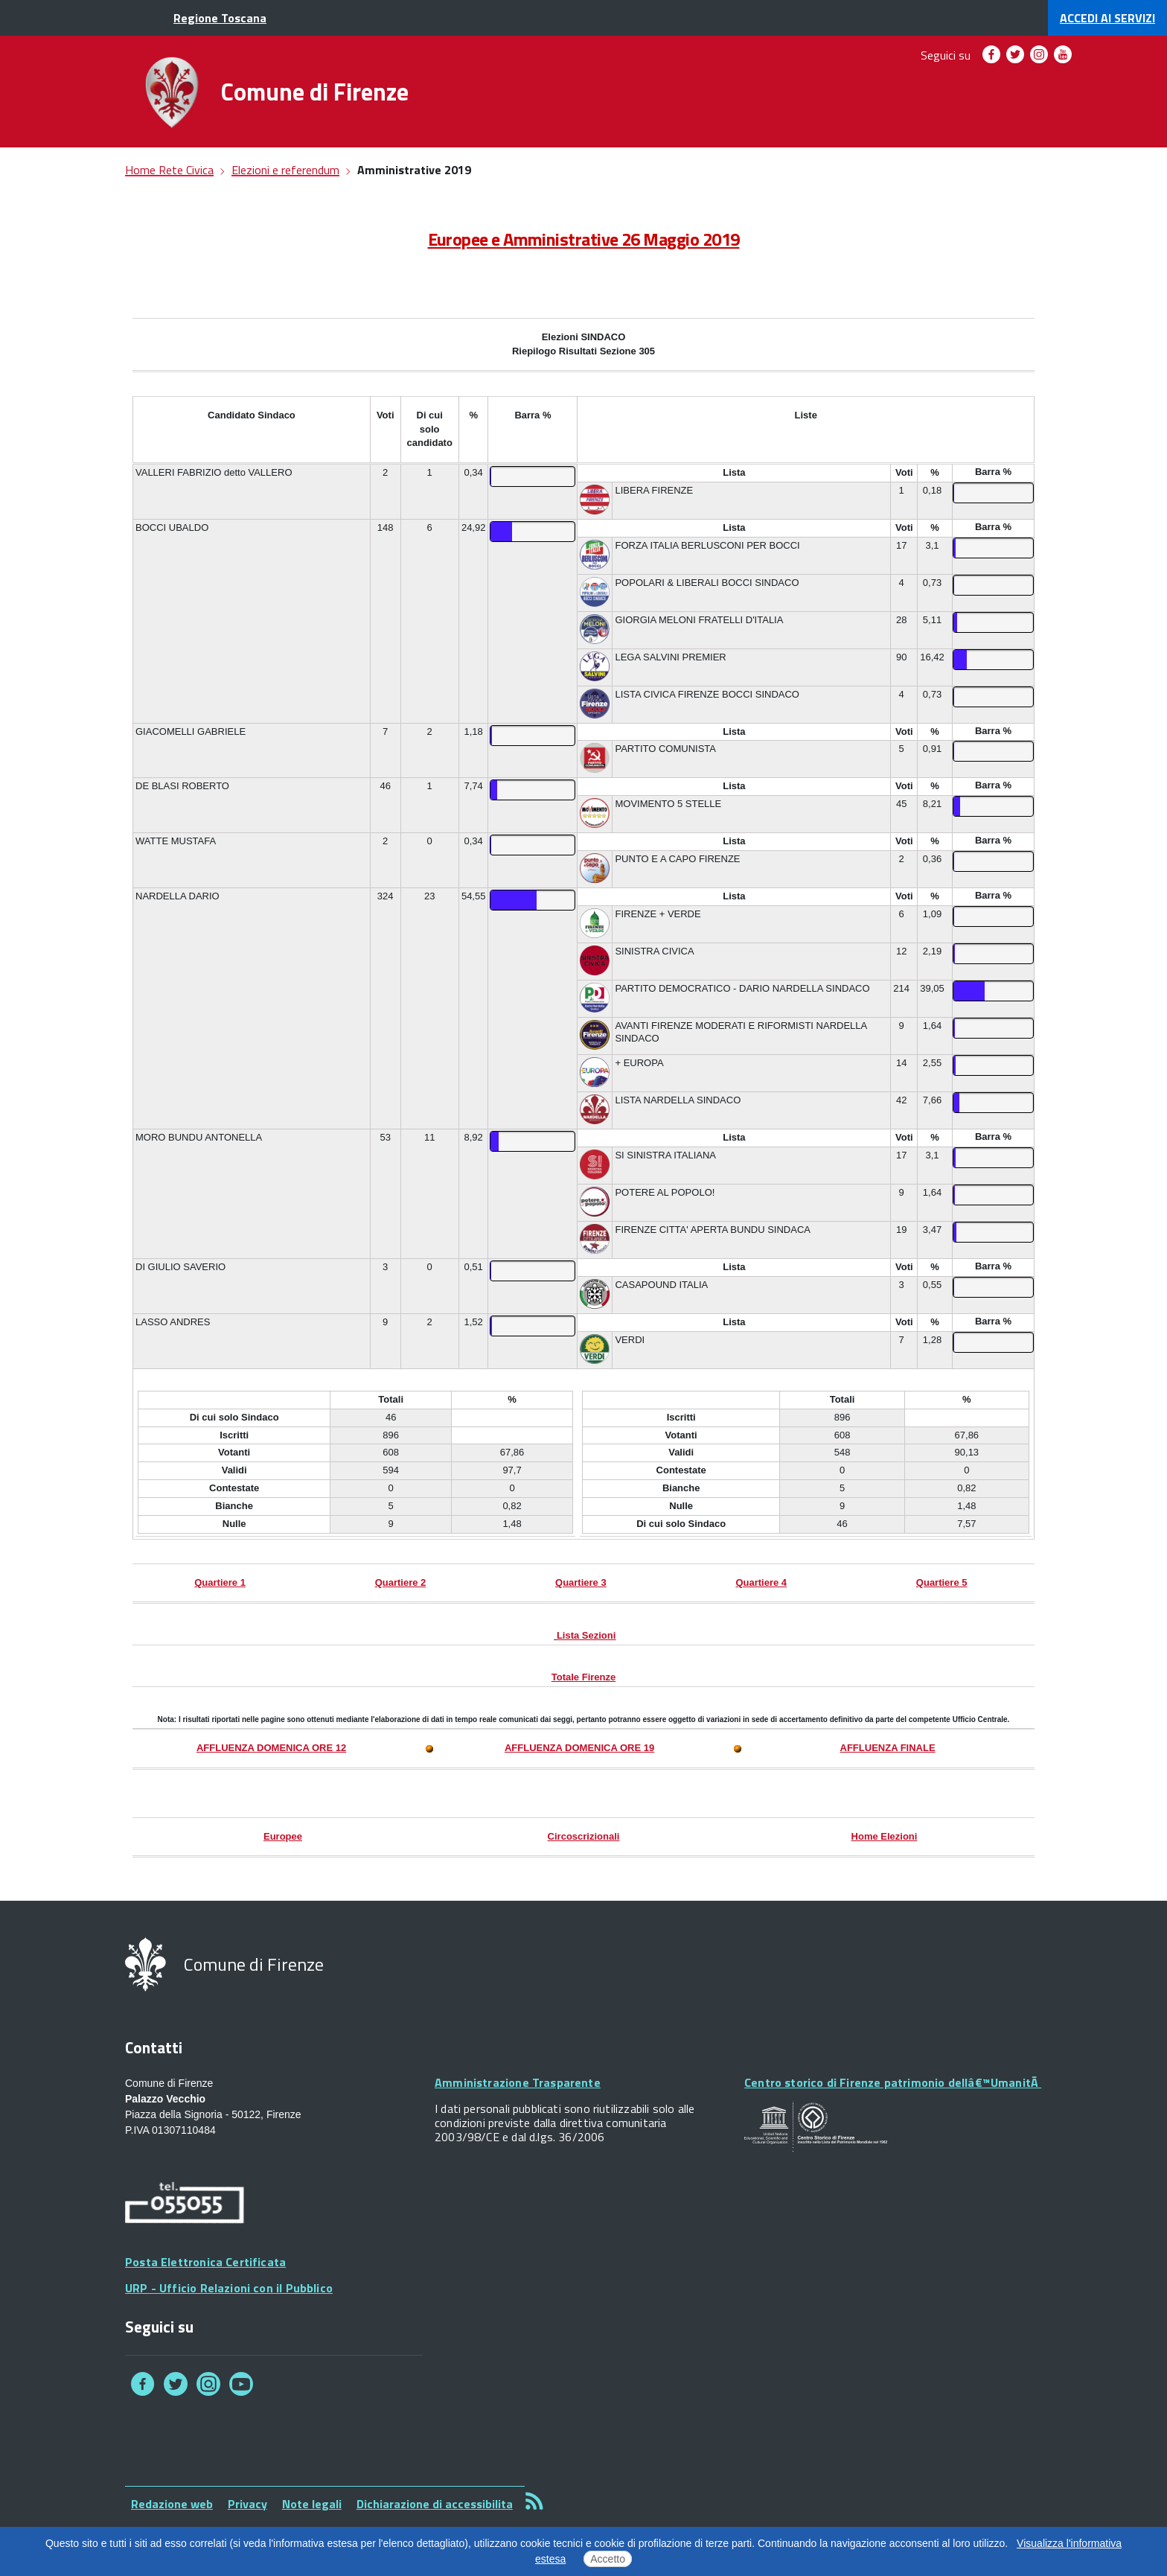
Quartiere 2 (400, 1582)
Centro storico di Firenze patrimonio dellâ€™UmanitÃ (892, 2082)
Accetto (607, 2559)
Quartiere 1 (220, 1582)
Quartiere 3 (581, 1582)
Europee (282, 1836)
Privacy (247, 2504)
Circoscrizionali (584, 1836)
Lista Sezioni (586, 1635)
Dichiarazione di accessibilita (435, 2504)
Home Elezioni (884, 1836)
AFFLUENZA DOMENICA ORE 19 (579, 1747)
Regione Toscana (219, 18)
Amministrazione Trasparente (518, 2082)
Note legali (312, 2504)
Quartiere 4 (761, 1582)
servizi (1107, 18)
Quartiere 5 (942, 1582)
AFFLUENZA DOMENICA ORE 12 (271, 1747)
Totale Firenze (583, 1677)
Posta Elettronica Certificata (205, 2262)
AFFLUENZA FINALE (888, 1747)
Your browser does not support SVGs (815, 2127)
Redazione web (172, 2504)
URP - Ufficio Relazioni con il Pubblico (229, 2288)
